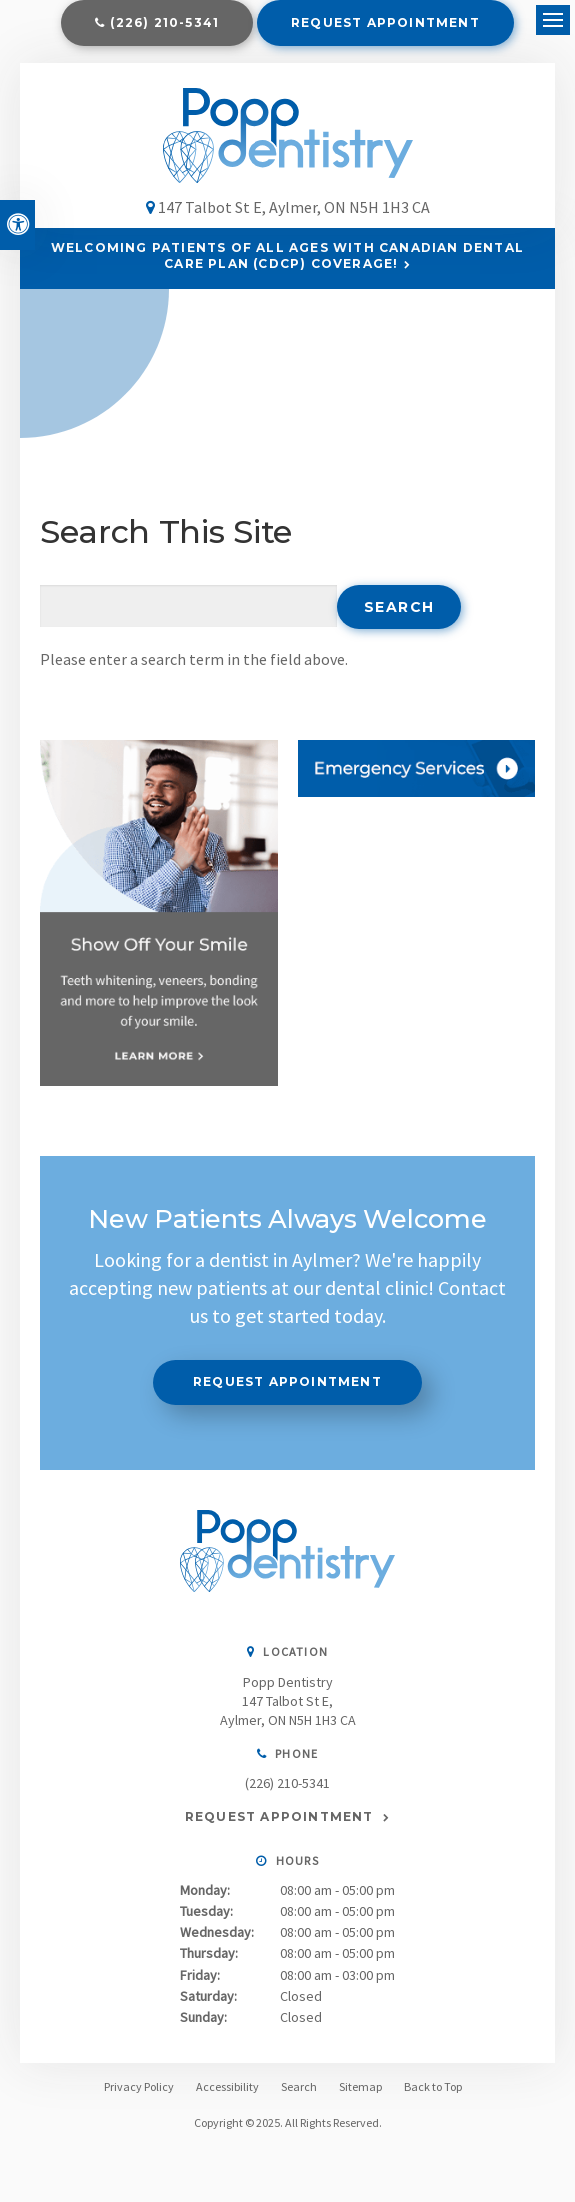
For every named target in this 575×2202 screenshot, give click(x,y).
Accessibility (227, 2086)
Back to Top (433, 2086)
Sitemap (360, 2086)
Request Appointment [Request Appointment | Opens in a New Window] (385, 22)
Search (299, 2086)
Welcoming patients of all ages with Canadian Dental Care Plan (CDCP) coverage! (287, 256)
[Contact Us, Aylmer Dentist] (417, 768)
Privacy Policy (139, 2086)
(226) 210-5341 (164, 22)
